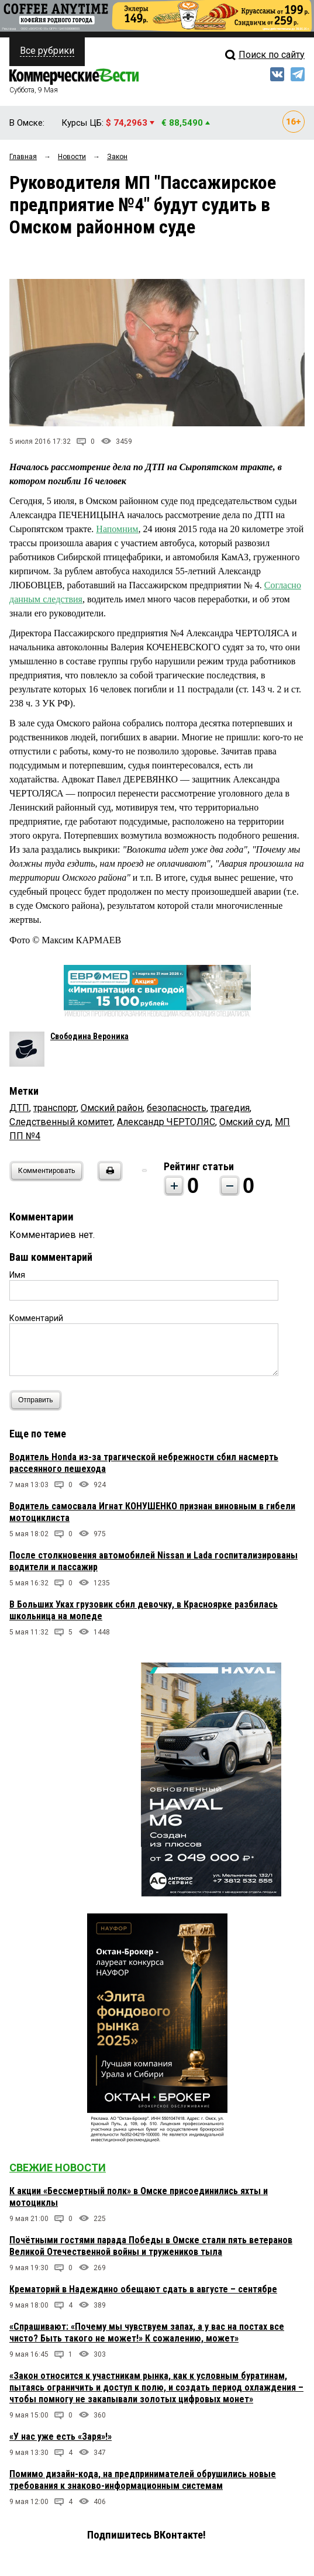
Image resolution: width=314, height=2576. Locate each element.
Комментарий (36, 1318)
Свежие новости (57, 2167)
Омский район (112, 1107)
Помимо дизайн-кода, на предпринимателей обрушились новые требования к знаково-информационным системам (142, 2479)
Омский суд (245, 1121)
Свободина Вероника (89, 1036)
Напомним (117, 529)
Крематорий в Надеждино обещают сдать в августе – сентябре (143, 2289)
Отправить (38, 1400)
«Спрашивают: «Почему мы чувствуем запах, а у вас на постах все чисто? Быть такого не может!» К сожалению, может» (146, 2332)
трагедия (230, 1107)
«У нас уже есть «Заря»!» (60, 2436)
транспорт (55, 1107)
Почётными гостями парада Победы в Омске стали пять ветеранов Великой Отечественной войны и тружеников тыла (150, 2245)
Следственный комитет (61, 1121)
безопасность (176, 1107)
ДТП (19, 1107)
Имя (17, 1275)
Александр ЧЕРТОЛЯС (166, 1121)
